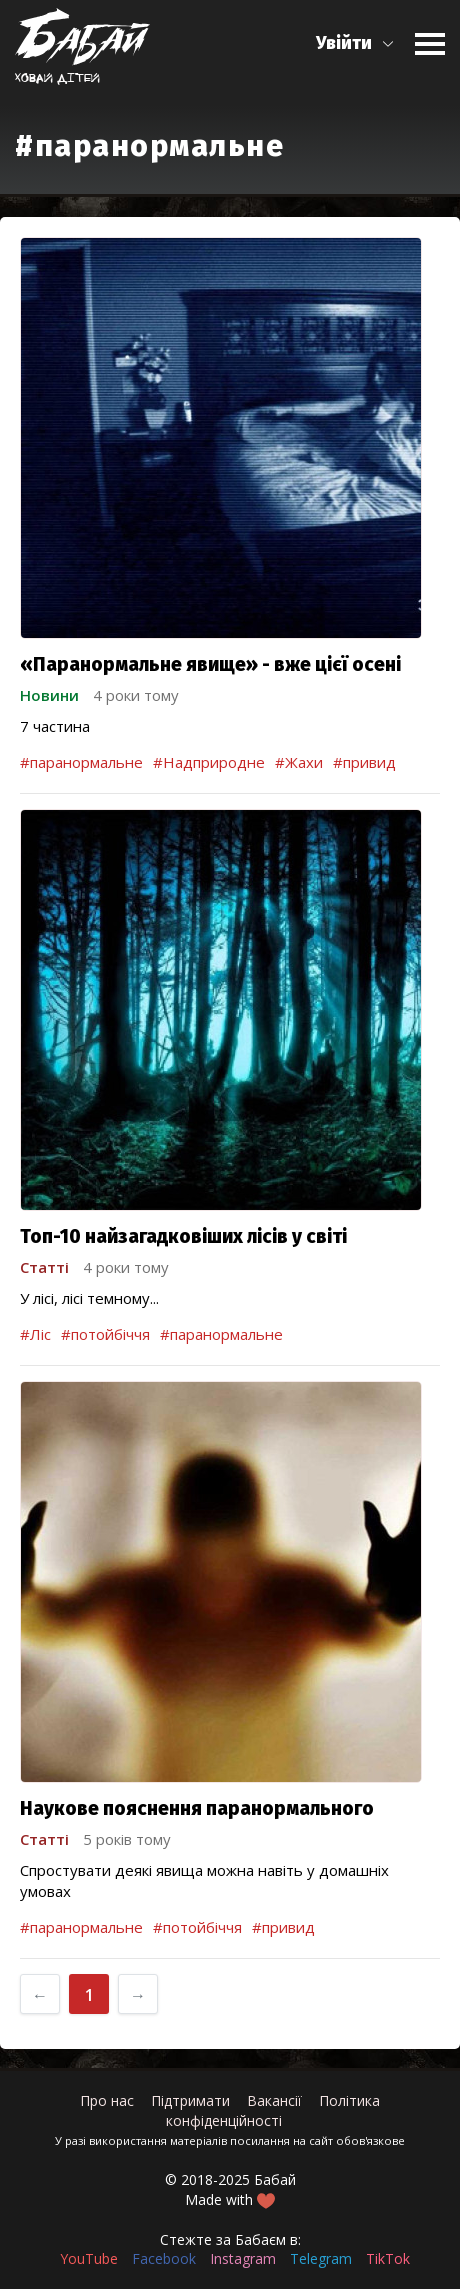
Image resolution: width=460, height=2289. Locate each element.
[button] (355, 43)
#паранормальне (81, 762)
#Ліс (35, 1334)
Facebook (164, 2258)
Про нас (107, 2100)
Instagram (243, 2258)
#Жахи (299, 762)
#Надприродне (209, 762)
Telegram (321, 2258)
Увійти (344, 43)
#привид (364, 762)
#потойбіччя (105, 1334)
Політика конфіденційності (273, 2110)
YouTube (89, 2258)
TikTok (388, 2258)
